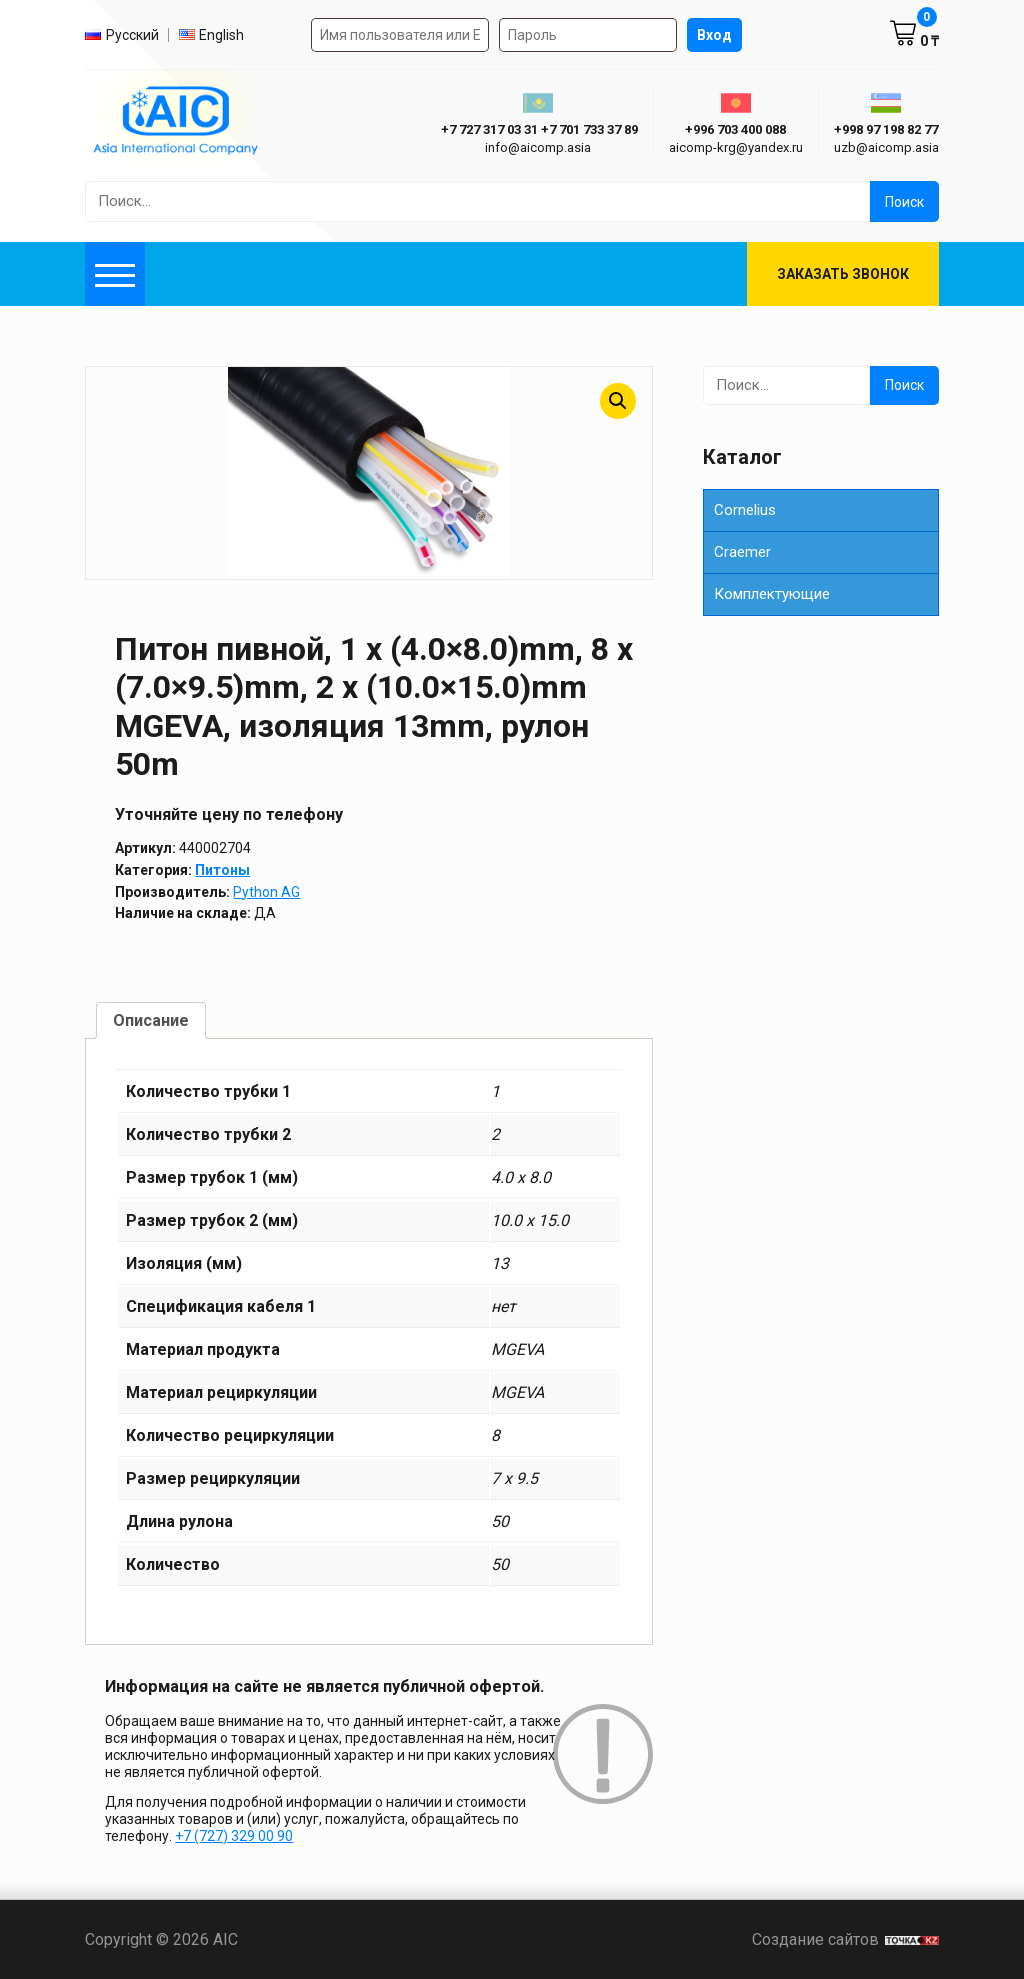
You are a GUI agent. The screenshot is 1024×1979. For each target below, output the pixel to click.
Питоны (222, 870)
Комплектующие (772, 594)
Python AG (266, 892)
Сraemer (742, 552)
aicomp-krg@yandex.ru (736, 147)
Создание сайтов (845, 1939)
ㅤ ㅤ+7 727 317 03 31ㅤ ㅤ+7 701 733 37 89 (538, 129)
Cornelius (745, 510)
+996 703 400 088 (735, 129)
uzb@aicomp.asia (886, 147)
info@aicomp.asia (538, 147)
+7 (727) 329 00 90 (234, 1836)
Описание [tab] (151, 1020)
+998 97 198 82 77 (886, 129)
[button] (618, 401)
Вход (714, 35)
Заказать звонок (843, 274)
